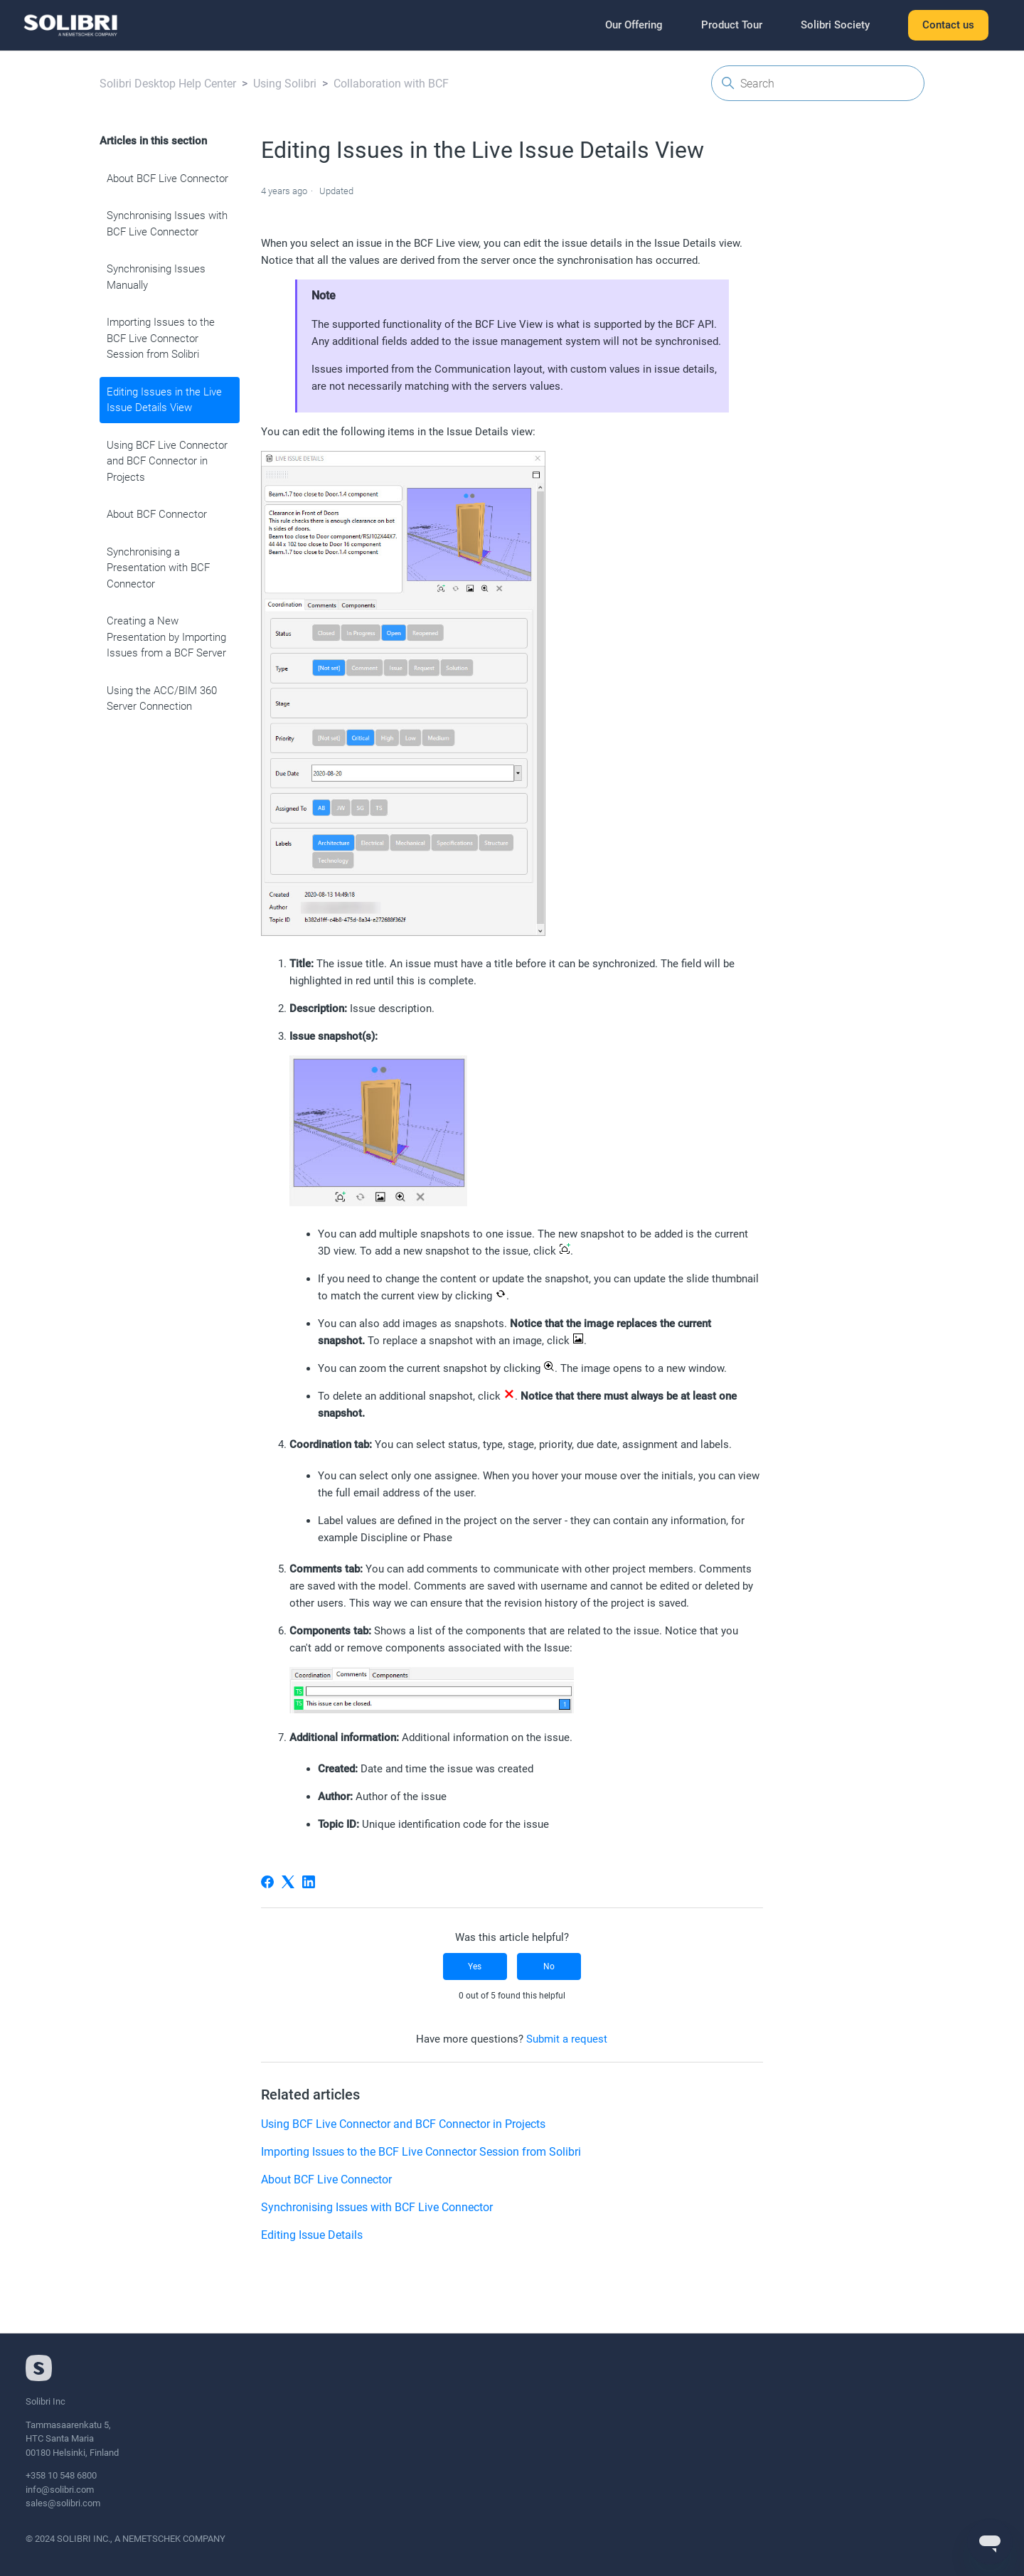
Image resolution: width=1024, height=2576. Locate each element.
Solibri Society (835, 24)
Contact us (948, 24)
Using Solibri (284, 83)
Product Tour (731, 24)
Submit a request (566, 2039)
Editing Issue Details (312, 2235)
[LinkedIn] (308, 1881)
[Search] (817, 83)
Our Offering (634, 24)
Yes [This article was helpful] (474, 1966)
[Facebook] (267, 1881)
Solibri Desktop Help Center (168, 83)
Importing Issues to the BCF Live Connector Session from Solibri (161, 338)
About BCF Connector (157, 514)
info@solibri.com (60, 2489)
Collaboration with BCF (391, 83)
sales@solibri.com (63, 2503)
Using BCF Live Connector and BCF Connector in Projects (167, 461)
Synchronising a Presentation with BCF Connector (158, 567)
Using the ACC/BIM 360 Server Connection (162, 698)
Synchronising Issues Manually (156, 277)
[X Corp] (288, 1881)
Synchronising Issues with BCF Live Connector (167, 223)
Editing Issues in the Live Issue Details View (164, 400)
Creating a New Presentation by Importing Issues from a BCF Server (166, 636)
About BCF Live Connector (167, 178)
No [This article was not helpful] (549, 1966)
